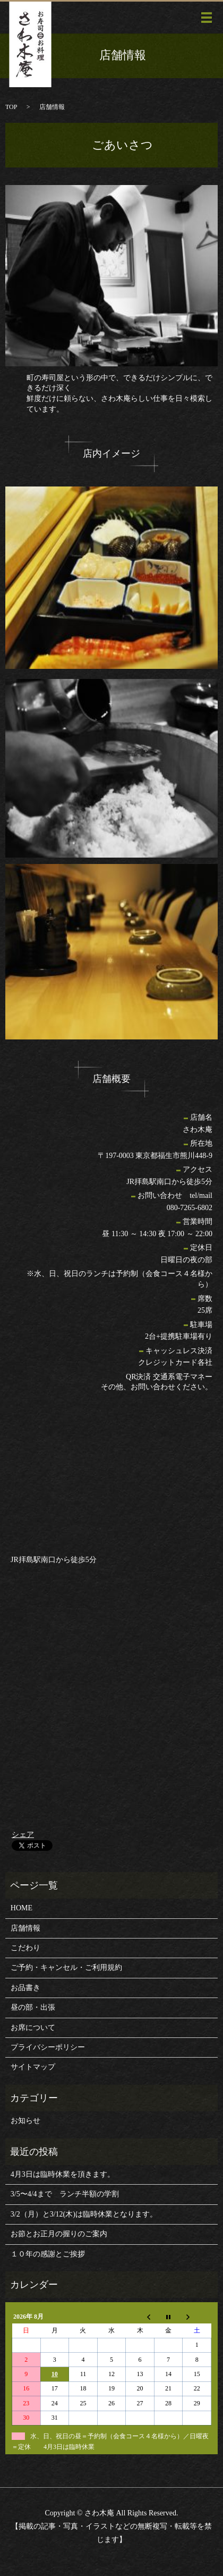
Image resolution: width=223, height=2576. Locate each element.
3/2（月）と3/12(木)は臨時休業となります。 (84, 2214)
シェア (23, 1835)
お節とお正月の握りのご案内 (59, 2234)
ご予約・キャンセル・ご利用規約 (66, 1967)
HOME (21, 1908)
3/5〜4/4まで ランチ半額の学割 (65, 2194)
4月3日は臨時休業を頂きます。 (63, 2174)
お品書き (25, 1988)
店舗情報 (25, 1928)
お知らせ (25, 2121)
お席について (33, 2028)
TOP (11, 107)
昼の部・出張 (33, 2007)
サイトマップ (33, 2067)
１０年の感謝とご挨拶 (48, 2254)
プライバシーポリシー (48, 2047)
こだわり (25, 1948)
